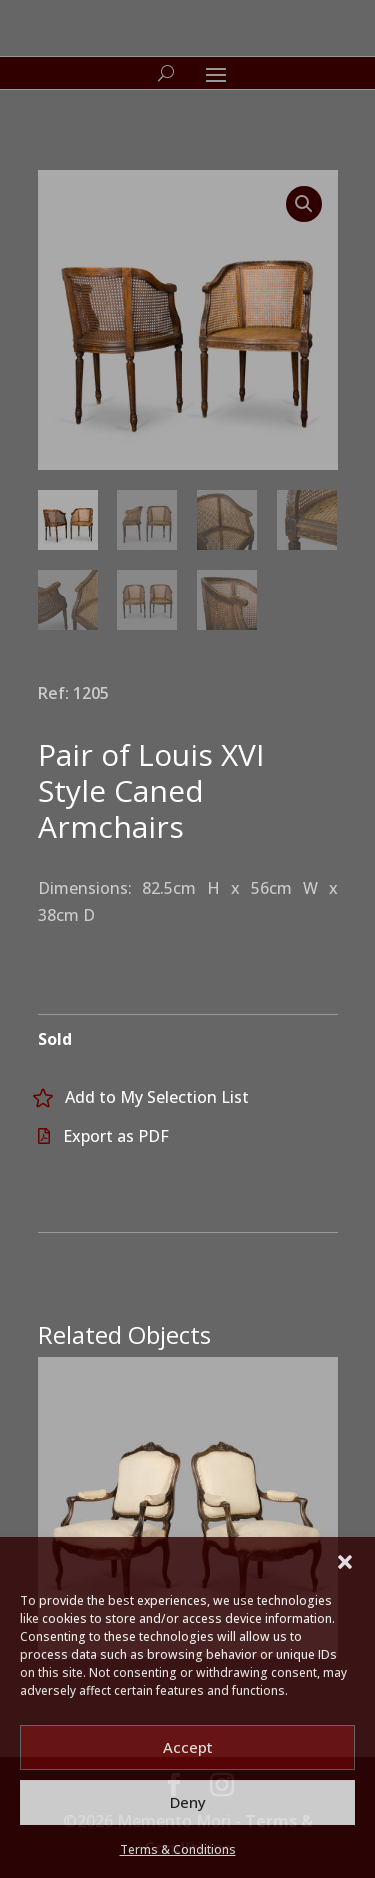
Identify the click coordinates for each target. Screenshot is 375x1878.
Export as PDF (116, 1136)
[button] (345, 1562)
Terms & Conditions (178, 1849)
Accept (188, 1747)
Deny (188, 1802)
